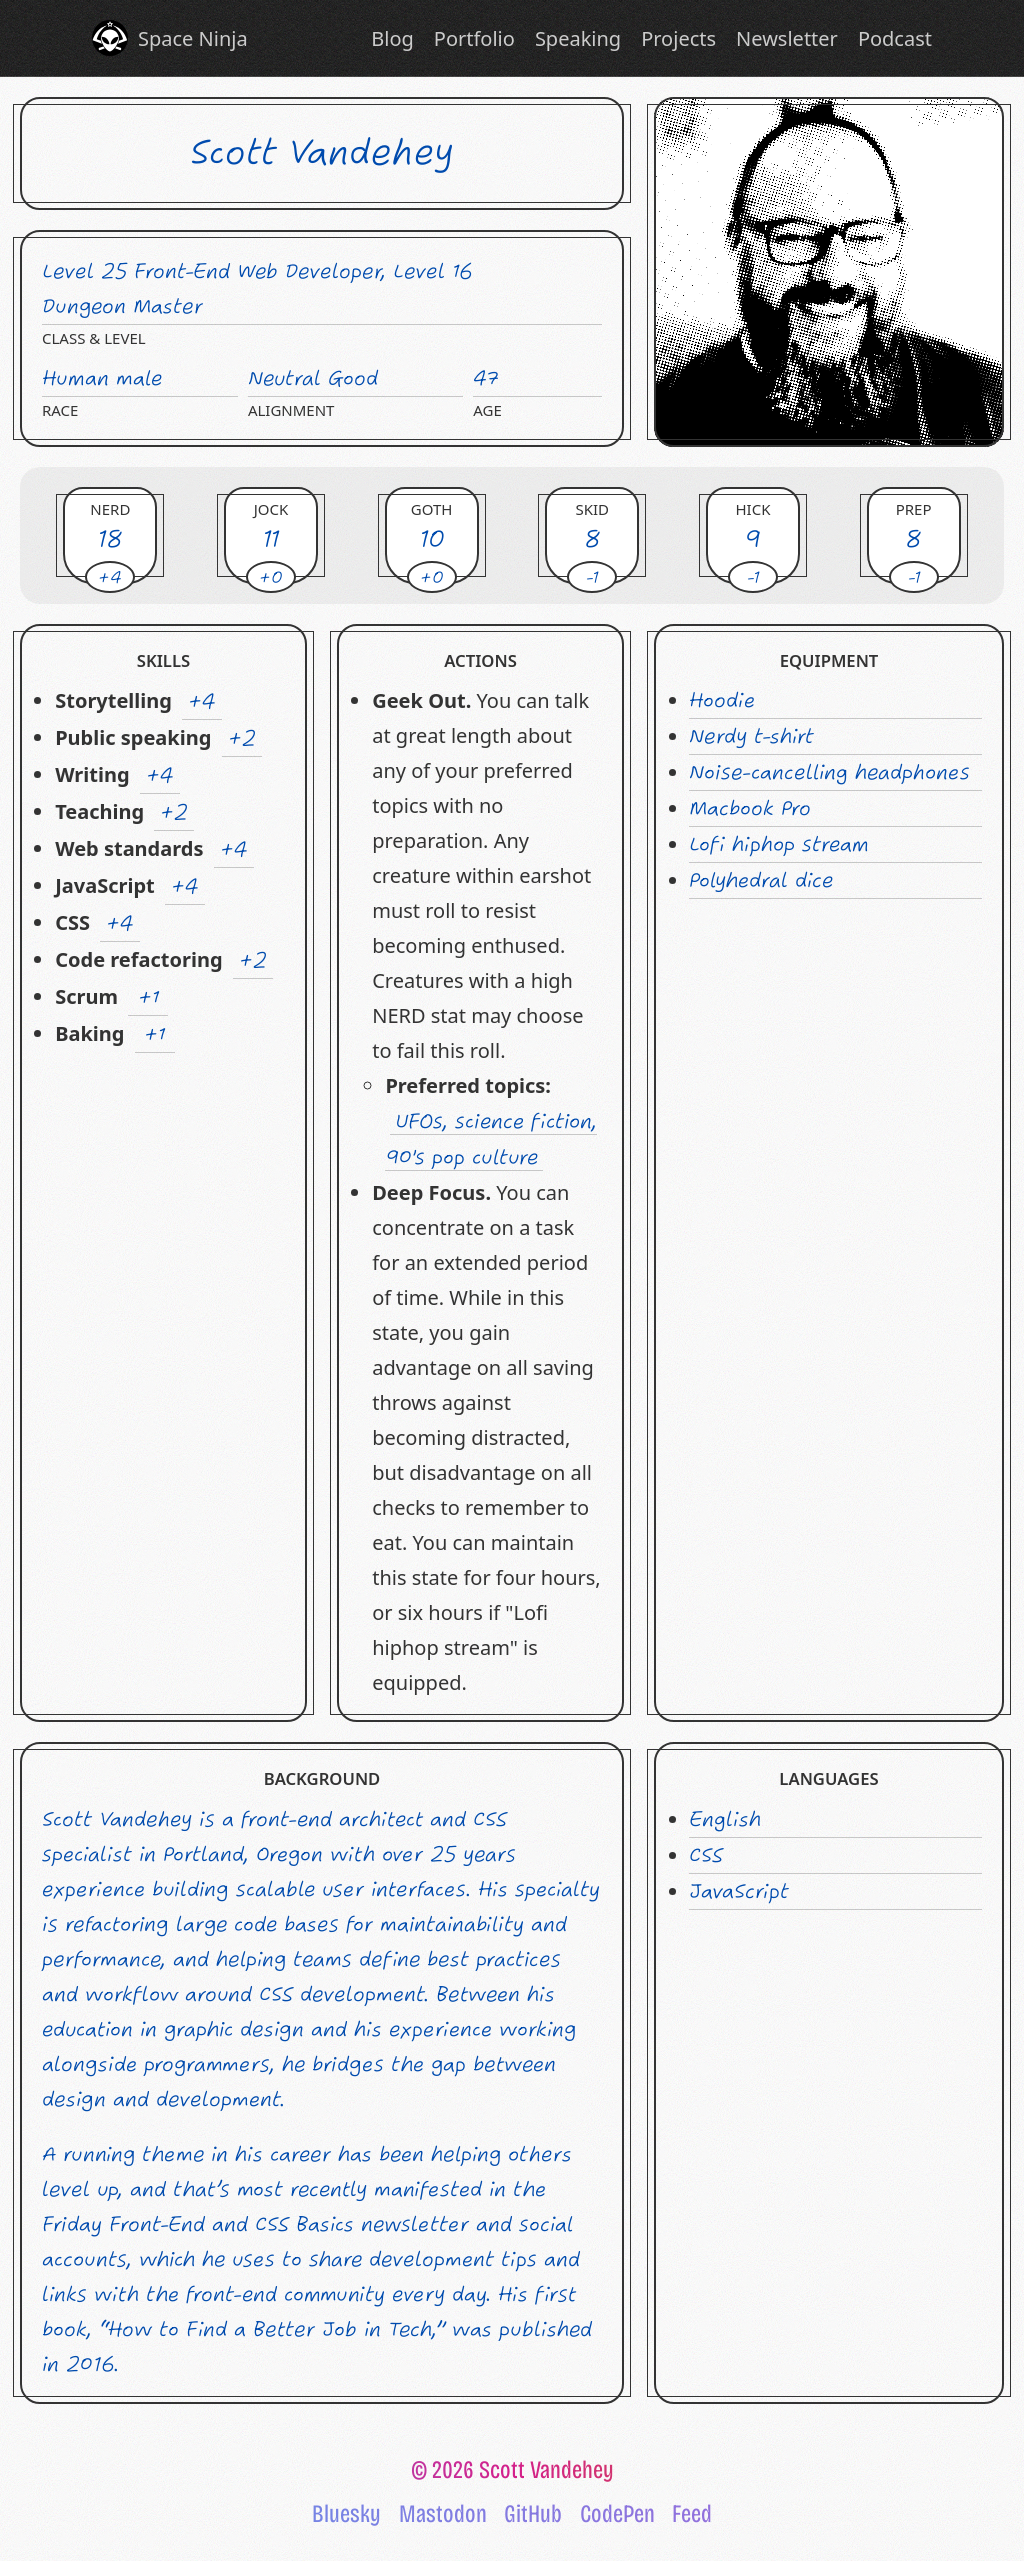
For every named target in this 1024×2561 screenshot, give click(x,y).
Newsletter (787, 38)
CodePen (617, 2514)
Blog (392, 38)
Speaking (578, 38)
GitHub (533, 2514)
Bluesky (346, 2514)
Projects (678, 38)
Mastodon (443, 2514)
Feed (692, 2514)
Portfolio (474, 38)
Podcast (895, 38)
